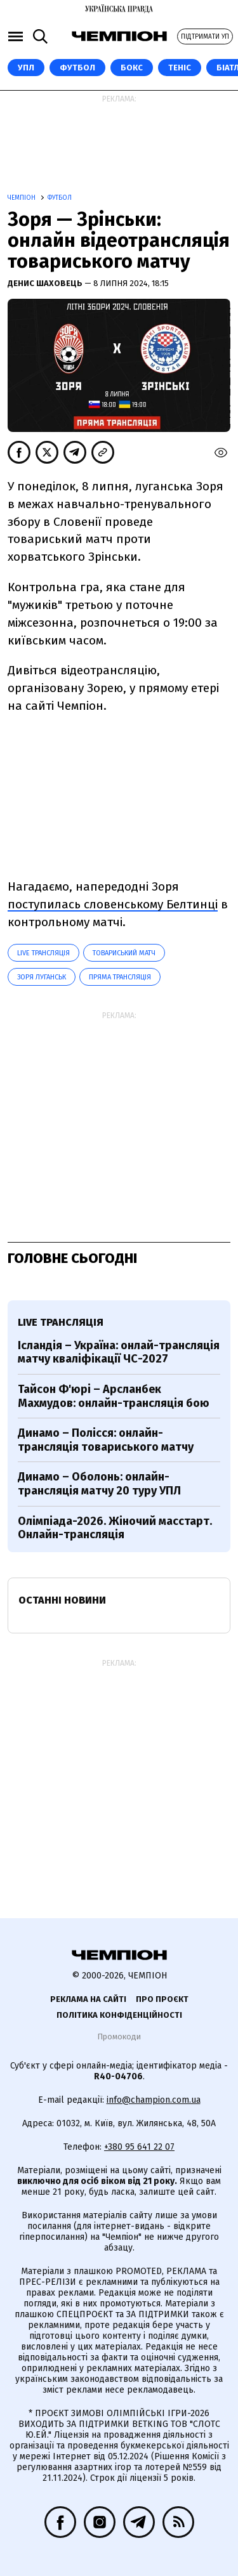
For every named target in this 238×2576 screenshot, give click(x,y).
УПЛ (26, 67)
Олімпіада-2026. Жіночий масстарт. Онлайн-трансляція (115, 1528)
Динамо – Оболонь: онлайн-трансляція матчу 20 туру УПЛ (99, 1484)
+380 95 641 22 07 (139, 2146)
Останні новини (62, 1600)
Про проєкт (162, 1999)
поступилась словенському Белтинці (113, 904)
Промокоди (119, 2036)
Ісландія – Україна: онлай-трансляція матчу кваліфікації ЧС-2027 (119, 1352)
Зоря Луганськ (41, 977)
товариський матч (124, 953)
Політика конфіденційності (119, 2015)
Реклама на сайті (88, 1999)
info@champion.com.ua (154, 2100)
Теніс (179, 67)
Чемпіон (22, 198)
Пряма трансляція (120, 977)
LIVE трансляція (43, 953)
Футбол (77, 67)
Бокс (132, 67)
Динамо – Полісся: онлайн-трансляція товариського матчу (106, 1440)
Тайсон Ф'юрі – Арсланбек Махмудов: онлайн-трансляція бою (113, 1396)
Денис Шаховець (46, 283)
